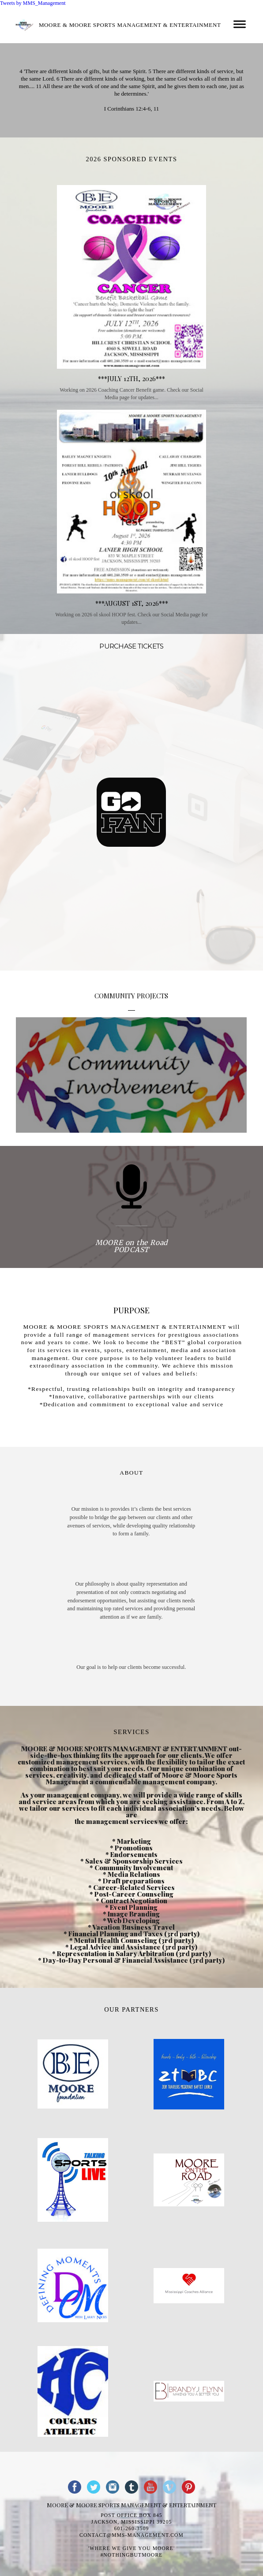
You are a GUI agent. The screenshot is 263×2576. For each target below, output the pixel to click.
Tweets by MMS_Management (32, 3)
